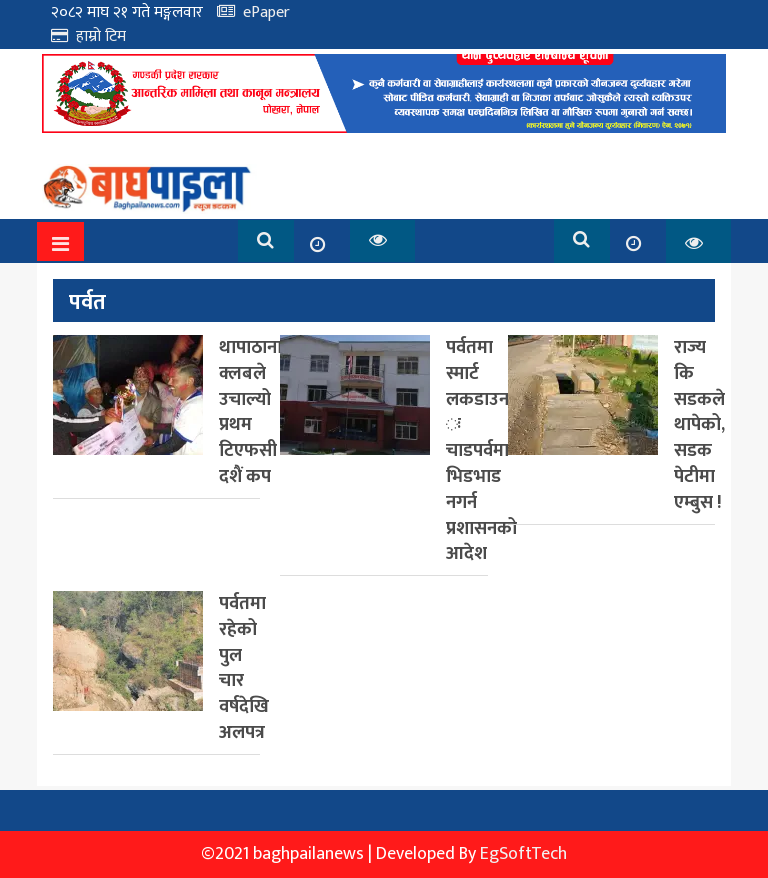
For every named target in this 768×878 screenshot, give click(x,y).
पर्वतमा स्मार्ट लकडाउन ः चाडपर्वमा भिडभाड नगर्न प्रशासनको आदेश (481, 450)
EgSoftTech (523, 854)
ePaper (266, 13)
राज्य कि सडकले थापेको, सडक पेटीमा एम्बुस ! (699, 425)
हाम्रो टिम (101, 37)
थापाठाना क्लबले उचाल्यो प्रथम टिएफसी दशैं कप (250, 412)
